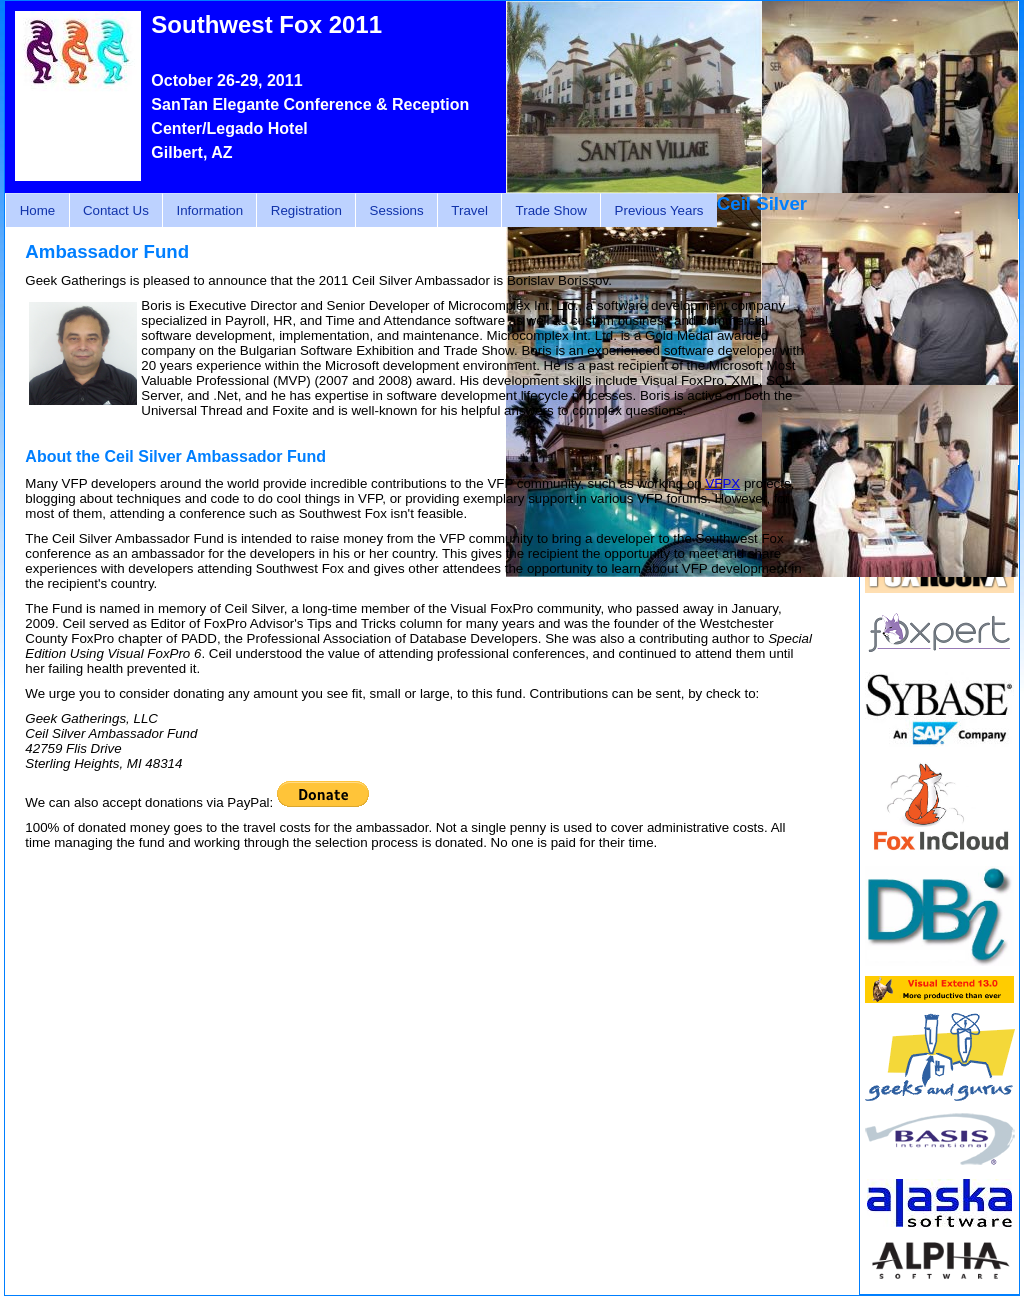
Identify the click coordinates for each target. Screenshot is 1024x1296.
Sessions (397, 210)
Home (38, 210)
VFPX (722, 483)
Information (209, 210)
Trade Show (551, 210)
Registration (306, 210)
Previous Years (659, 210)
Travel (469, 210)
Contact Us (116, 210)
